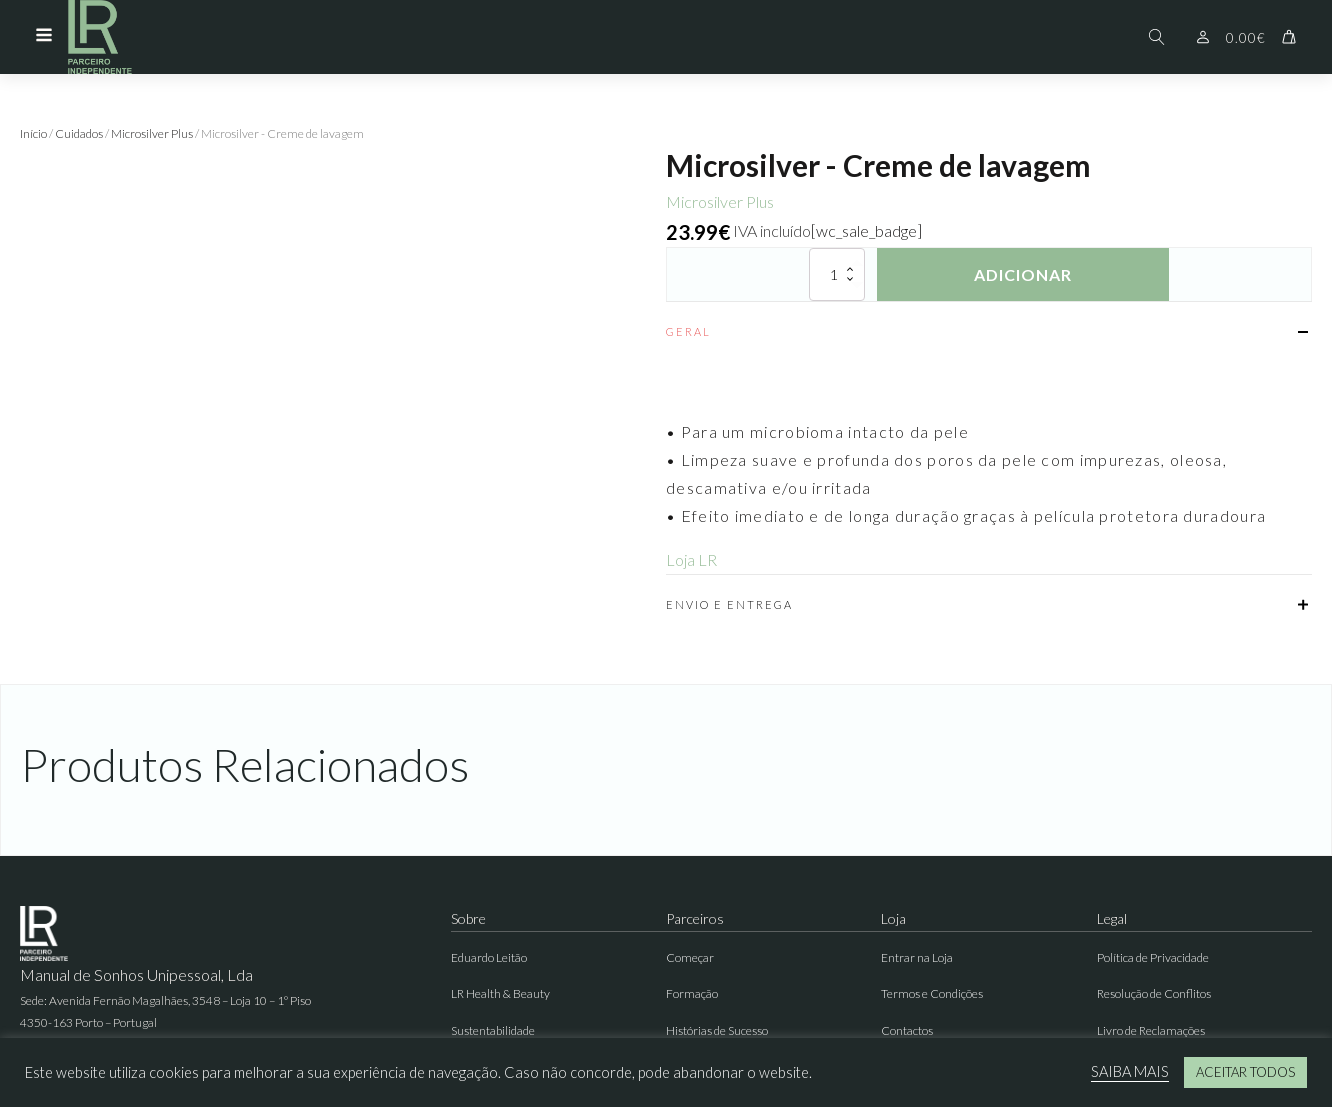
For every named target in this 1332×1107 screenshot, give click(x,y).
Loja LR (691, 559)
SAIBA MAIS (1130, 1071)
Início (33, 133)
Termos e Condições (932, 993)
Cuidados (79, 133)
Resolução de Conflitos (1154, 993)
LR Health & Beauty (500, 993)
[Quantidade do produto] (837, 274)
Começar (690, 957)
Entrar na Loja (917, 957)
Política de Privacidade (1153, 957)
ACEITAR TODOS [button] (1245, 1072)
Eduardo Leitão (489, 957)
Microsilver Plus (152, 133)
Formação (692, 993)
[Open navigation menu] (44, 37)
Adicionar (1023, 274)
